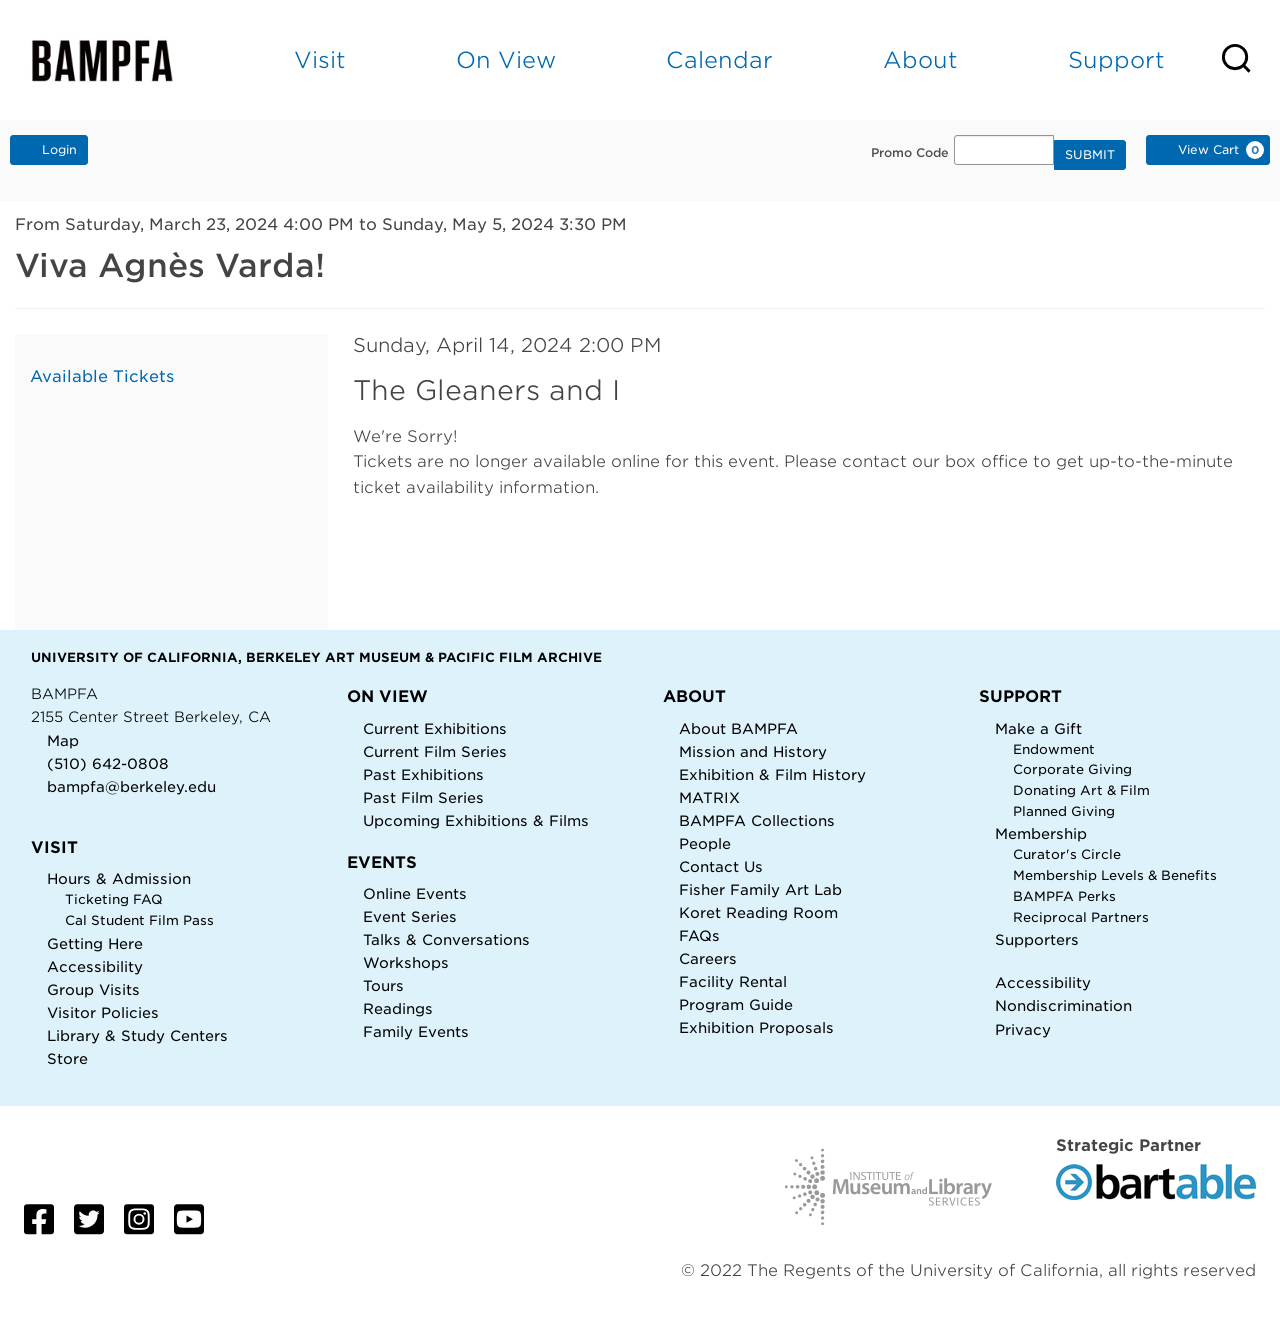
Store (67, 1058)
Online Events (415, 893)
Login (49, 149)
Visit (320, 59)
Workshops (406, 962)
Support (1116, 59)
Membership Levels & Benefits (1115, 875)
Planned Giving (1064, 811)
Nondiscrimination (1063, 1005)
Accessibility (95, 966)
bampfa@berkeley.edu (131, 786)
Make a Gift (1038, 728)
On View (506, 59)
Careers (708, 958)
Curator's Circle (1067, 854)
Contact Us (721, 866)
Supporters (1037, 939)
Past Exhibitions (423, 774)
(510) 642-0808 (108, 763)
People (705, 843)
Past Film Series (423, 797)
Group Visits (93, 989)
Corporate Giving (1072, 769)
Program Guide (736, 1004)
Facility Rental (733, 981)
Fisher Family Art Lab (760, 889)
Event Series (410, 916)
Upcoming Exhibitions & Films (476, 820)
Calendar (719, 59)
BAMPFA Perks (1064, 896)
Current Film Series (435, 751)
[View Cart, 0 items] (1208, 150)
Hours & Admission (119, 878)
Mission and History (753, 751)
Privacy (1023, 1029)
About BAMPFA (738, 728)
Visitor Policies (103, 1012)
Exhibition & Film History (772, 774)
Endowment (1054, 749)
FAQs (699, 935)
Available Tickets (102, 376)
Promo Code (910, 153)
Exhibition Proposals (756, 1027)
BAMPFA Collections (757, 820)
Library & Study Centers (137, 1035)
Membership (1041, 833)
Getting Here (95, 943)
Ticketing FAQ (114, 899)
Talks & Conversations (446, 939)
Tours (383, 985)
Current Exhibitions (435, 728)
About (920, 59)
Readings (398, 1008)
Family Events (416, 1031)
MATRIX (709, 797)
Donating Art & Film (1081, 790)
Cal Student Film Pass (139, 920)
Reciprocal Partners (1081, 917)
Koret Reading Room (758, 912)
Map (63, 740)
